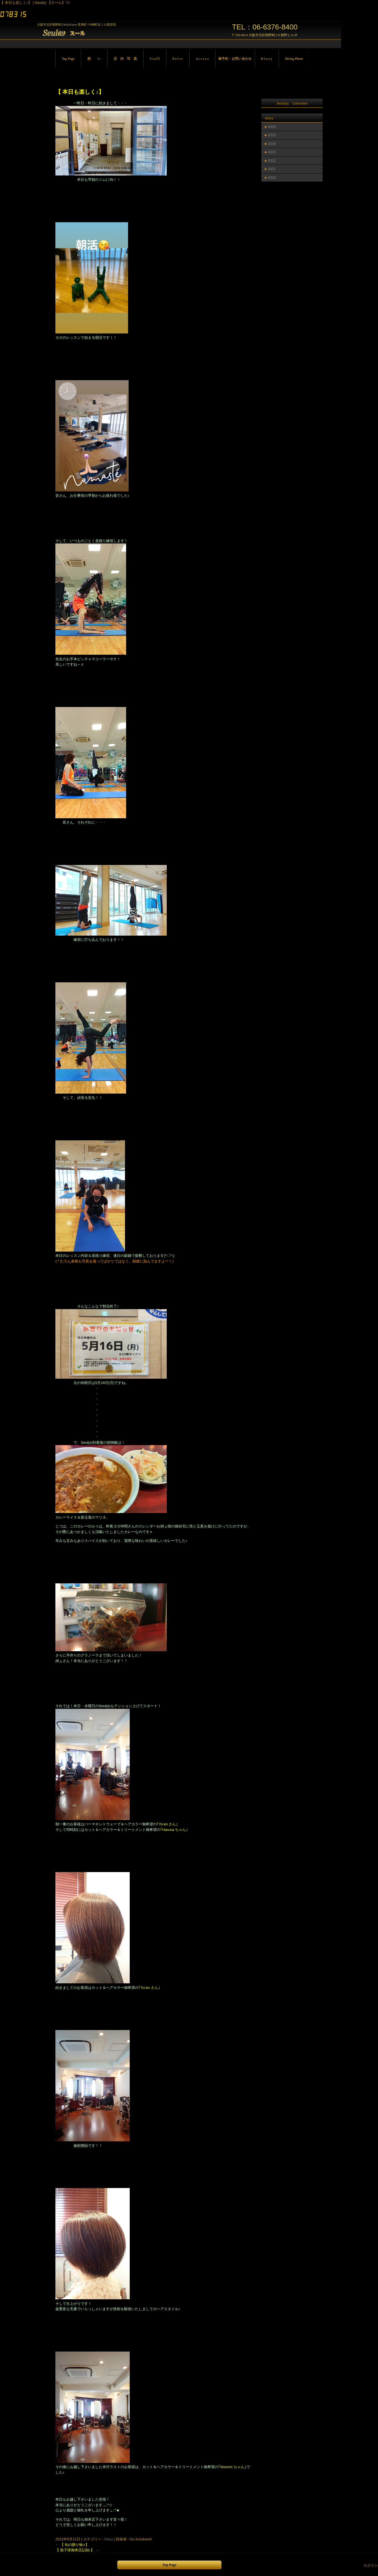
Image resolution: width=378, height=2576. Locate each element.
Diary (108, 2539)
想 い (94, 59)
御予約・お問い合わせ (235, 59)
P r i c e (177, 59)
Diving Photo (294, 59)
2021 (272, 169)
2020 (272, 177)
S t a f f (154, 59)
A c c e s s (202, 59)
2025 (272, 135)
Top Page (68, 59)
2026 (272, 127)
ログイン (371, 2565)
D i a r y (267, 59)
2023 (272, 152)
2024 (272, 144)
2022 (272, 161)
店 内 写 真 (125, 59)
